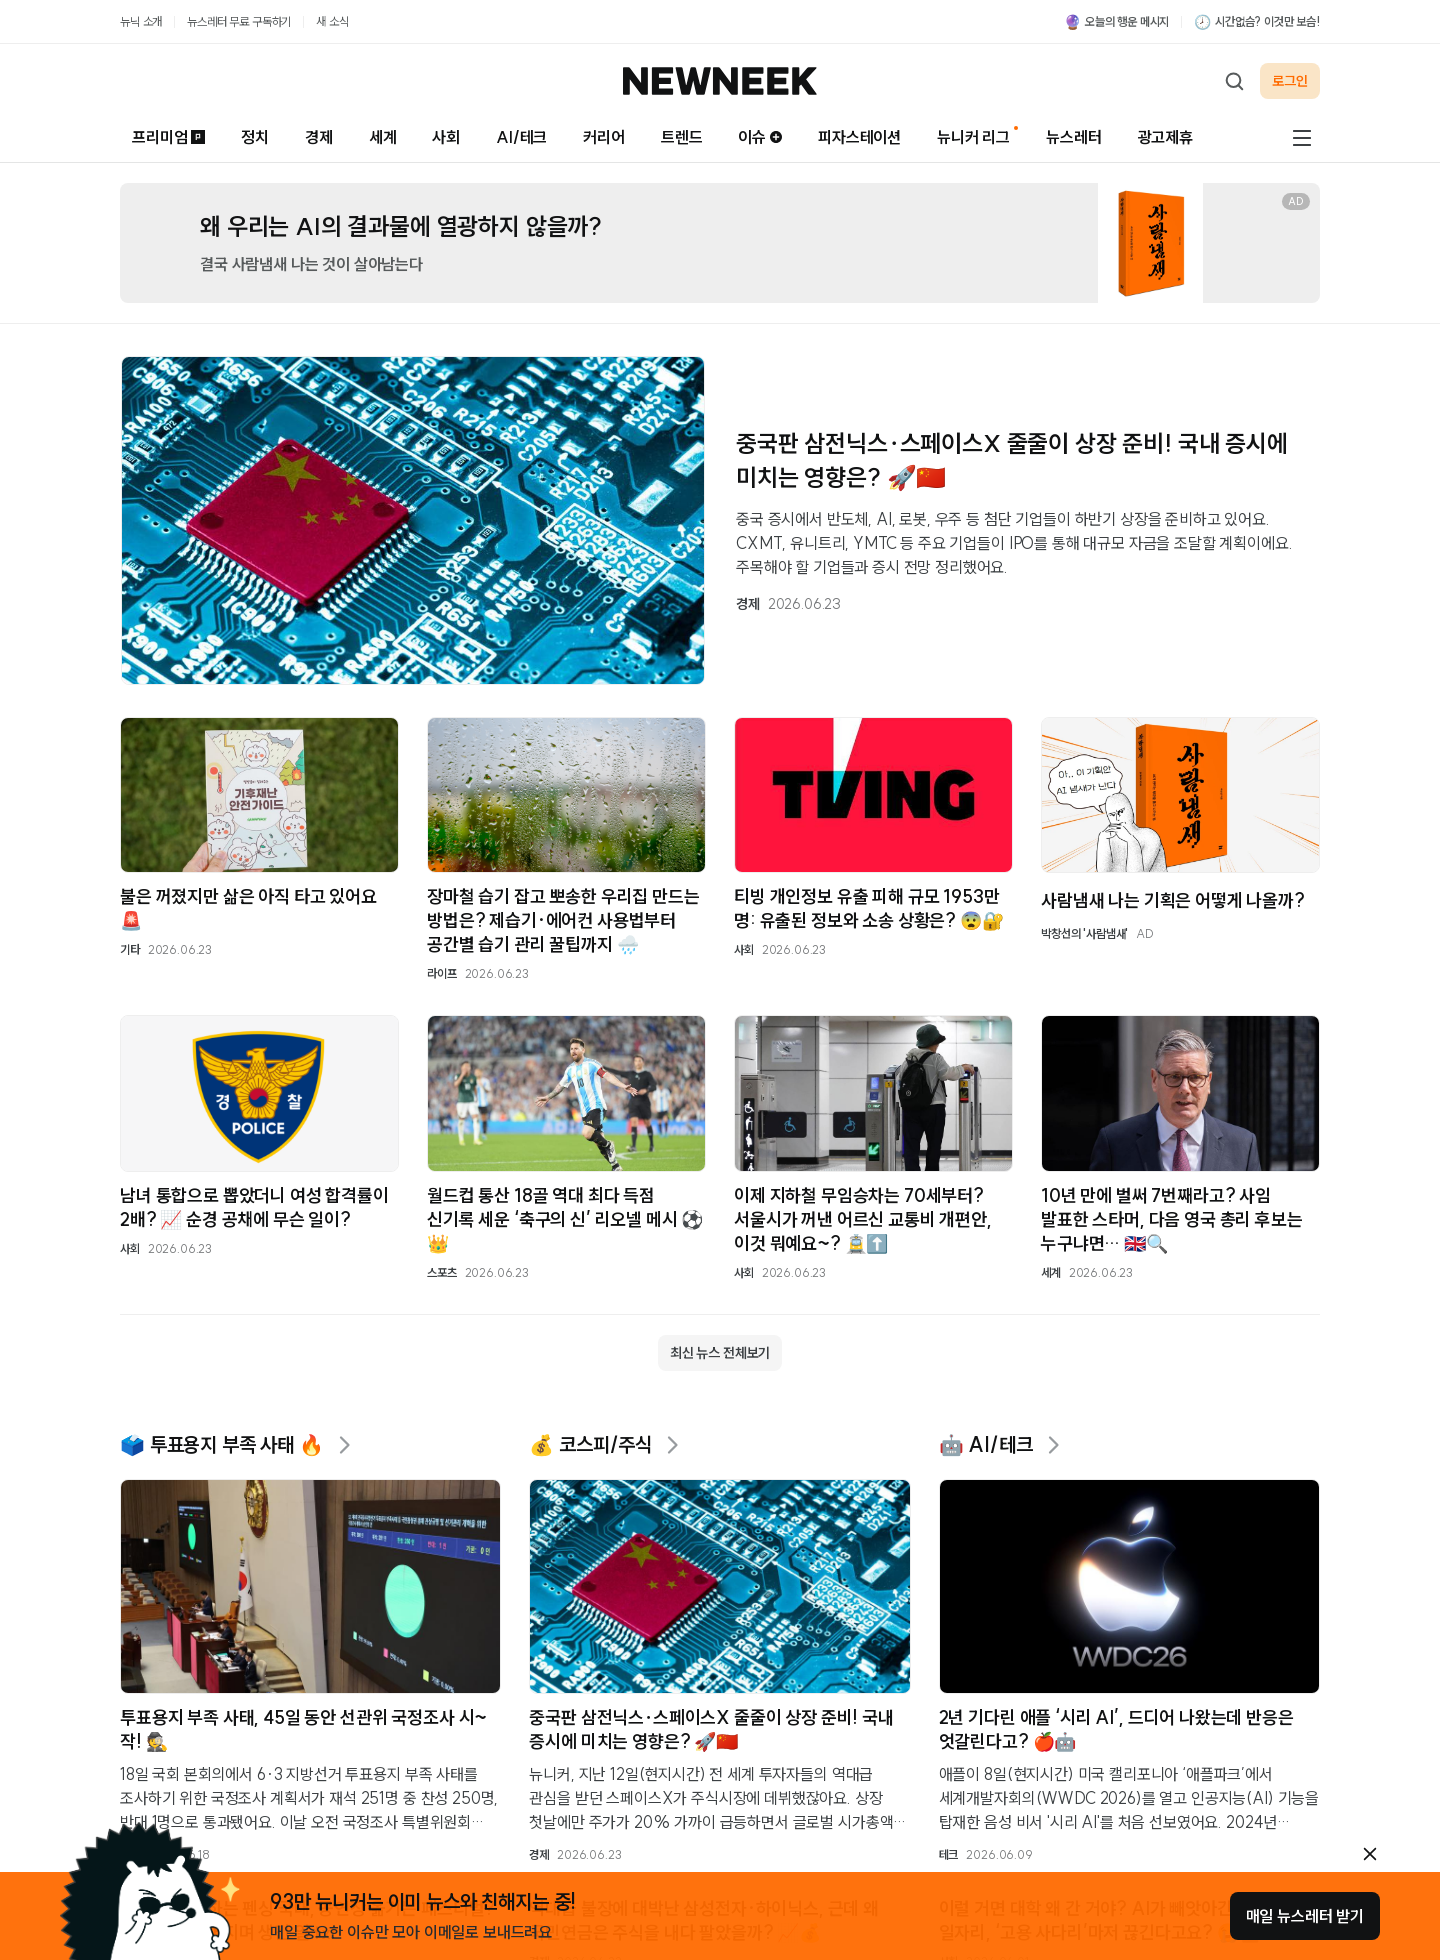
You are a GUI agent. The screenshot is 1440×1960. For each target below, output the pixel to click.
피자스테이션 (859, 137)
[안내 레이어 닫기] (1370, 1854)
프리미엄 (168, 137)
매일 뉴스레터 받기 (1305, 1916)
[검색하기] (1234, 81)
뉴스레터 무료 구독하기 (239, 21)
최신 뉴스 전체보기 (720, 1353)
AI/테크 (521, 137)
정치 (255, 137)
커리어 (604, 137)
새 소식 (332, 21)
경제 (319, 137)
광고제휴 (1165, 137)
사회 (446, 137)
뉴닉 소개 (141, 21)
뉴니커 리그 (973, 137)
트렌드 (682, 137)
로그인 (1290, 81)
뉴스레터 (1073, 137)
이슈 (760, 137)
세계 (383, 137)
